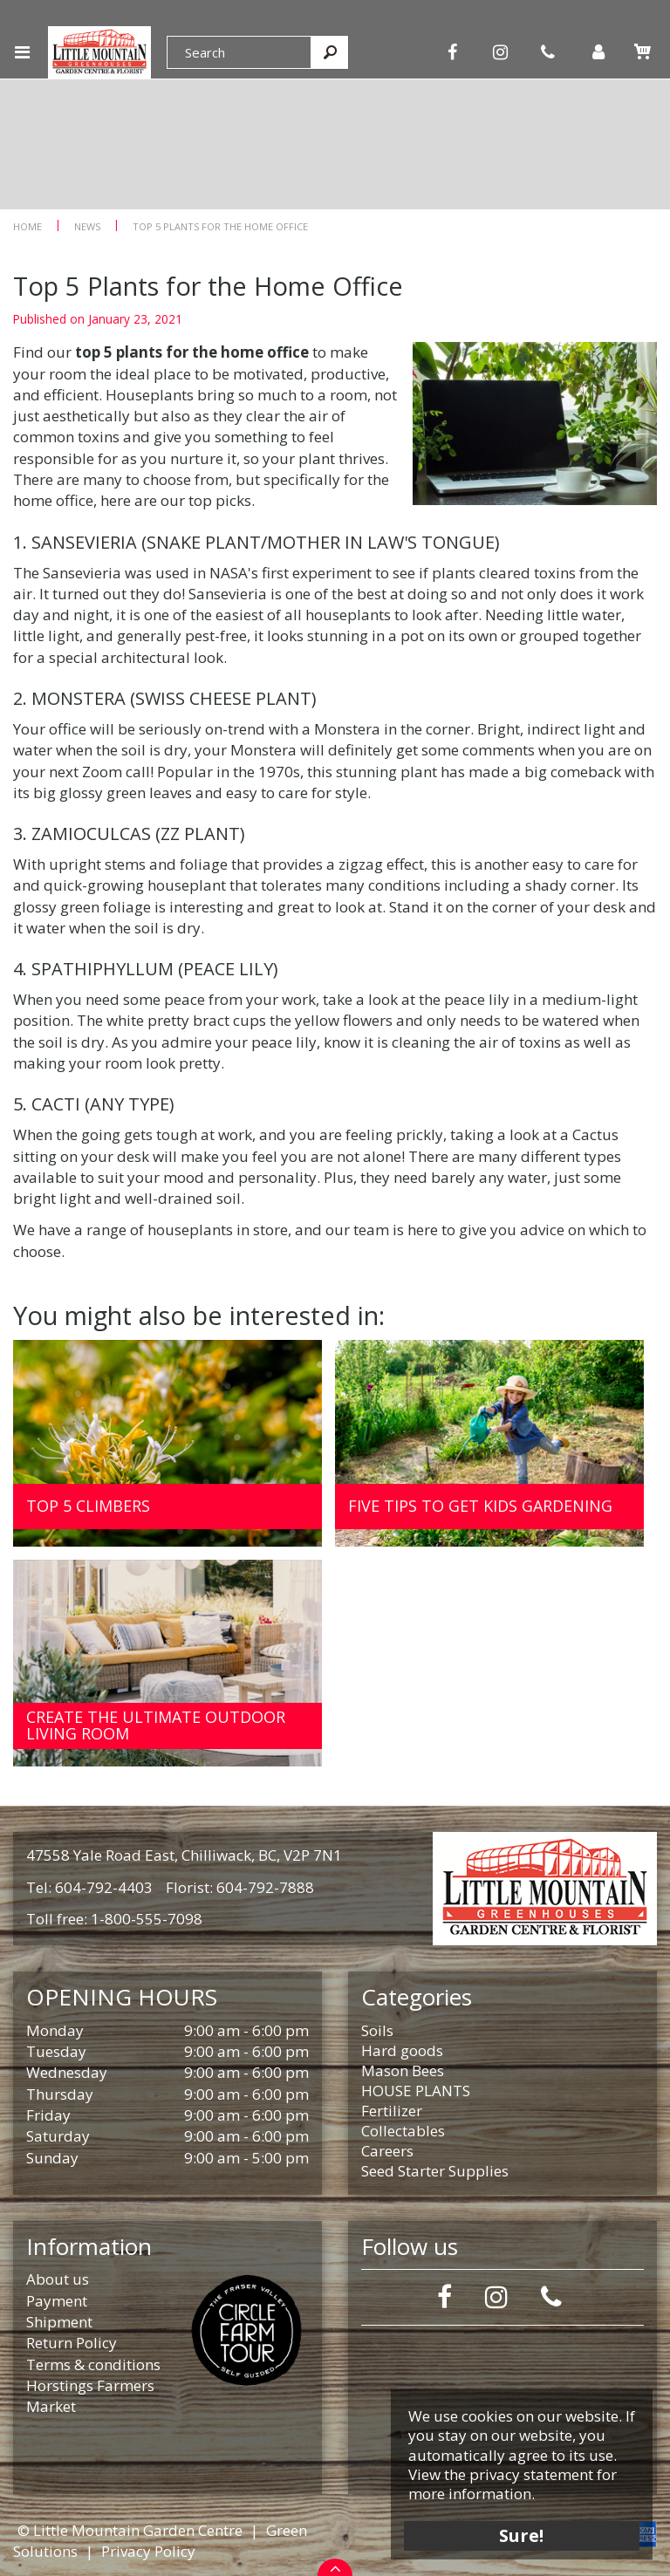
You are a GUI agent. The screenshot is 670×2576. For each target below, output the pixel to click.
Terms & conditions (93, 2364)
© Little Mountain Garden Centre (130, 2530)
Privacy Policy (148, 2551)
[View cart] (642, 51)
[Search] (239, 52)
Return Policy (71, 2343)
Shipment (59, 2322)
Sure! (522, 2534)
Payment (56, 2301)
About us (57, 2279)
